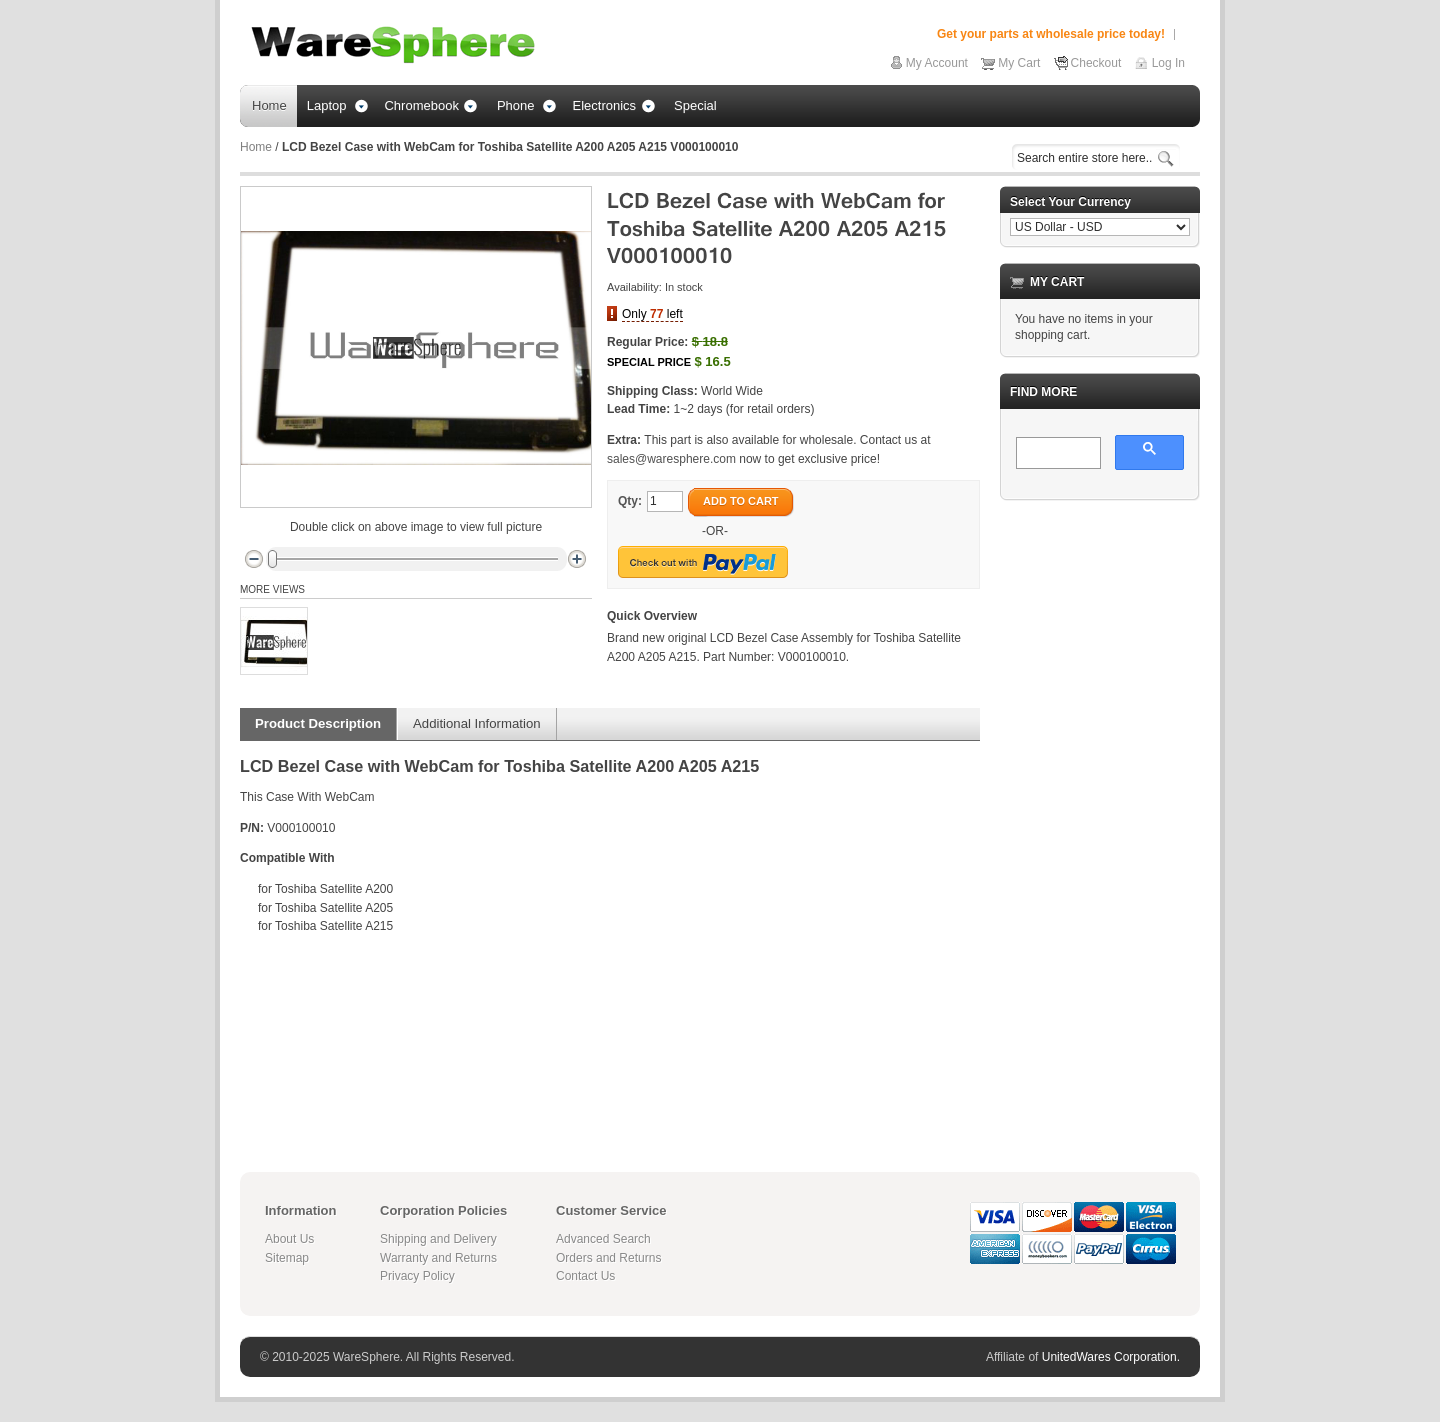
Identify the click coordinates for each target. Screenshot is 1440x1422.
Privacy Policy (417, 1276)
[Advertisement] (1100, 816)
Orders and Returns (608, 1258)
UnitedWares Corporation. (1111, 1357)
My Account (937, 63)
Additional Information (477, 723)
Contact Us (585, 1276)
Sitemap (287, 1258)
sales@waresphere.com (671, 459)
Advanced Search (603, 1239)
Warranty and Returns (438, 1258)
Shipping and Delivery (438, 1239)
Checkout (1096, 63)
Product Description (318, 723)
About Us (289, 1239)
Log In (1168, 63)
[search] (1056, 454)
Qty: (630, 501)
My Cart (1019, 63)
